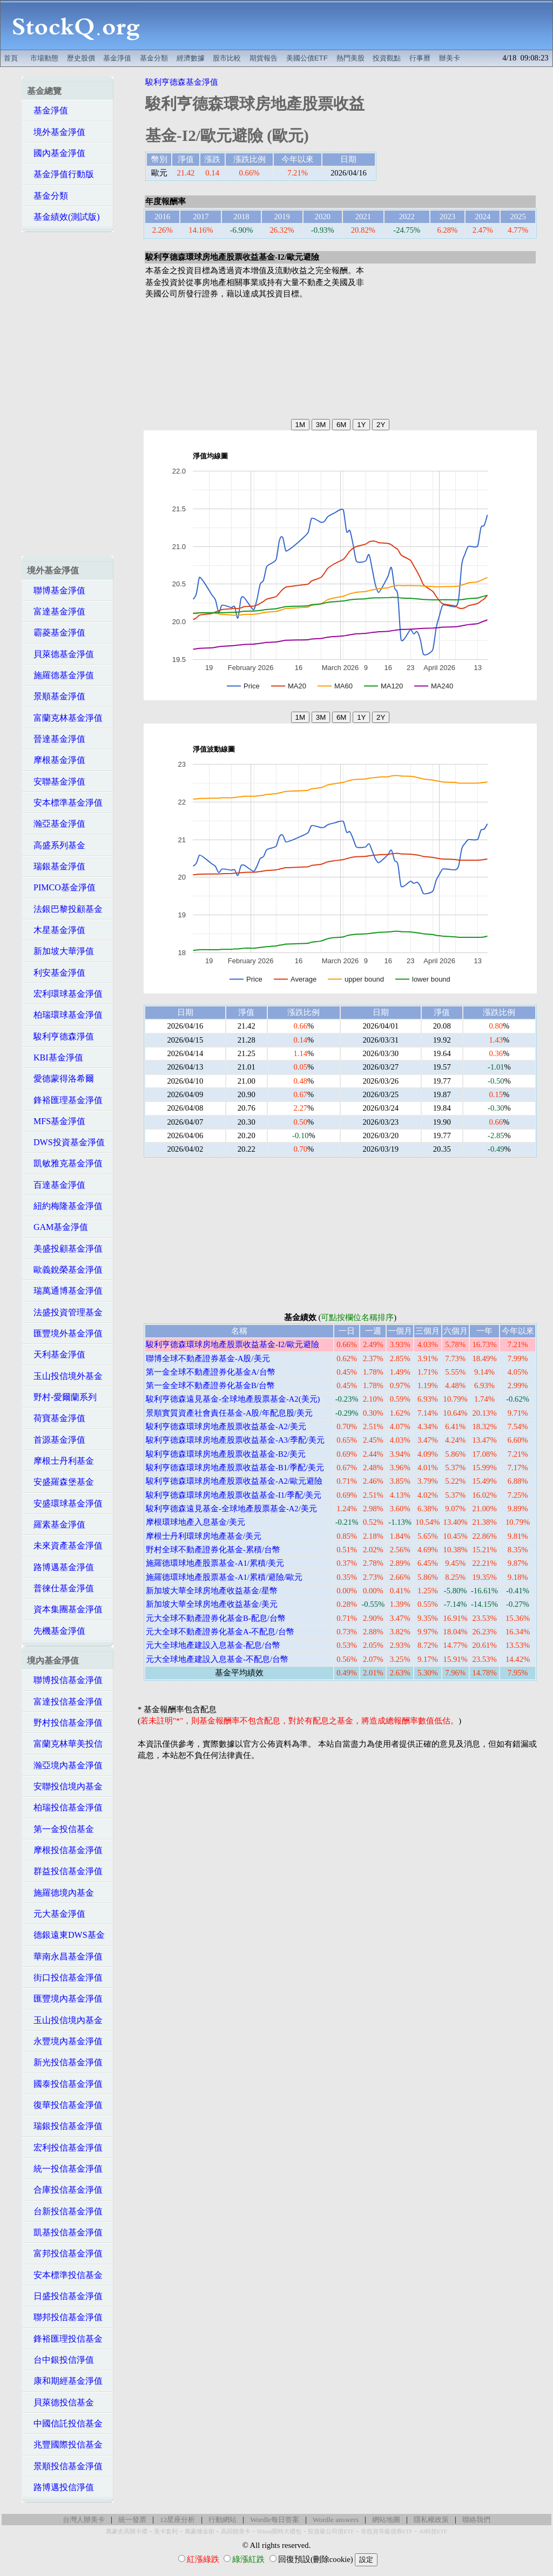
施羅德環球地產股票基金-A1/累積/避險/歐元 (224, 1577)
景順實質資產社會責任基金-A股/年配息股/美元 (229, 1413)
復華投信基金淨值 (65, 2105)
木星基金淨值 (56, 930)
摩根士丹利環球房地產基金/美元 (203, 1536)
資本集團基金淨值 (65, 1609)
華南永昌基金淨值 (65, 1956)
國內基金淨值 (56, 153)
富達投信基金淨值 (65, 1701)
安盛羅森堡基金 (60, 1481)
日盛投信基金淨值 (65, 2296)
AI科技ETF (433, 2531)
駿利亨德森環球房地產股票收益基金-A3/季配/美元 (235, 1440)
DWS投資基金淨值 (66, 1142)
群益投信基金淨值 (65, 1871)
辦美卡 (449, 58)
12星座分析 (177, 2520)
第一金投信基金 (60, 1829)
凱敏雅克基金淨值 (65, 1163)
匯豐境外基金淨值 (65, 1333)
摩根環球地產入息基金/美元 (195, 1522)
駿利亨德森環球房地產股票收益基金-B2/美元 (226, 1454)
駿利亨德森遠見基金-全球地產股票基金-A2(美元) (233, 1399)
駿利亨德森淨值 (60, 1036)
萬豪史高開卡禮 (126, 2531)
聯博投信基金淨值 (65, 1680)
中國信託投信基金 (65, 2423)
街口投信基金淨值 (65, 1977)
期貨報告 (263, 58)
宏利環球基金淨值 (65, 993)
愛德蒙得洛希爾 (60, 1078)
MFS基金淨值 (56, 1121)
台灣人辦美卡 (84, 2520)
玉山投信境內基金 (65, 2020)
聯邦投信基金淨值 (65, 2317)
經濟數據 (191, 58)
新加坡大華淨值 (60, 951)
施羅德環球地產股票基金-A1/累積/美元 (215, 1563)
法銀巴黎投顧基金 (65, 909)
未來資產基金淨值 (65, 1545)
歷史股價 (81, 58)
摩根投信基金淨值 (65, 1850)
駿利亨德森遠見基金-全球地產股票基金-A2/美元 (231, 1508)
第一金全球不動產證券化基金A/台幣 (210, 1372)
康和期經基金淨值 (65, 2380)
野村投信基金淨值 (65, 1722)
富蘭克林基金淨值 (65, 717)
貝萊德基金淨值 (60, 654)
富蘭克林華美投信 (65, 1743)
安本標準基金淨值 (65, 802)
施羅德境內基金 (60, 1892)
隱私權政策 (431, 2520)
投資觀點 (387, 58)
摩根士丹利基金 (60, 1460)
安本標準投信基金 (65, 2275)
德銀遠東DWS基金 (66, 1934)
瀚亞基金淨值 (56, 823)
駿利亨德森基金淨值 (181, 82)
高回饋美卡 (236, 2531)
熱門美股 (350, 58)
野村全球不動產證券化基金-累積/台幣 (213, 1549)
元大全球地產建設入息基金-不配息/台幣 (217, 1659)
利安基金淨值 (56, 972)
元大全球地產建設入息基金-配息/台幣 (213, 1645)
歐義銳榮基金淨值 (65, 1269)
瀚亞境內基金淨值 (65, 1765)
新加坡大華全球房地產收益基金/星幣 (212, 1590)
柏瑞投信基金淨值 (65, 1807)
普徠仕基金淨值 (60, 1588)
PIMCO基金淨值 (61, 887)
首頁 (11, 58)
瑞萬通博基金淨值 (65, 1290)
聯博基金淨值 (56, 590)
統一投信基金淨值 (65, 2168)
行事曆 (419, 58)
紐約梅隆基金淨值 (65, 1206)
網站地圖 (386, 2520)
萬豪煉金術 (199, 2531)
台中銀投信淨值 (60, 2359)
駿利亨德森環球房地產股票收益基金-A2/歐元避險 (234, 1481)
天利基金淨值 (56, 1354)
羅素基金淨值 (56, 1524)
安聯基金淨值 (56, 781)
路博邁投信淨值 (60, 2487)
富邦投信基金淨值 (65, 2253)
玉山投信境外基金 (65, 1376)
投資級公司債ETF (331, 2531)
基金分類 (154, 58)
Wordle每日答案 (274, 2520)
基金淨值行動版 (60, 174)
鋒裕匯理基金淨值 (65, 1100)
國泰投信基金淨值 (65, 2083)
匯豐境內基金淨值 (65, 1998)
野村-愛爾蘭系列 (62, 1397)
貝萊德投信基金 (60, 2402)
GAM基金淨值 (57, 1227)
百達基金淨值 (56, 1184)
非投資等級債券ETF (387, 2531)
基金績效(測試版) (63, 216)
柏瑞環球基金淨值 (65, 1014)
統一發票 (132, 2520)
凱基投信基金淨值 (65, 2232)
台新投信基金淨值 (65, 2211)
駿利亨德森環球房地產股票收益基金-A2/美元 (226, 1426)
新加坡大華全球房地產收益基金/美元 (212, 1604)
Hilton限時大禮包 (279, 2531)
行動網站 (222, 2520)
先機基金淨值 (56, 1630)
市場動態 (44, 58)
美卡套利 (166, 2531)
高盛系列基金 (56, 845)
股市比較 (227, 58)
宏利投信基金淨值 (65, 2147)
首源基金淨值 (56, 1439)
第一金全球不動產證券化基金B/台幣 (210, 1385)
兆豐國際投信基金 (65, 2444)
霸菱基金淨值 (56, 632)
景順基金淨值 (56, 696)
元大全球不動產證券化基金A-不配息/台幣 (220, 1631)
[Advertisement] (352, 25)
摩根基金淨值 (56, 760)
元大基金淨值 (56, 1913)
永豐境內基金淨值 (65, 2041)
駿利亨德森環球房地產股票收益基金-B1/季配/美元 (235, 1467)
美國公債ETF (307, 58)
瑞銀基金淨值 (56, 866)
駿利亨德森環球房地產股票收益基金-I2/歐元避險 (232, 1344)
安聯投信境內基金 (65, 1786)
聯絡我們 (476, 2520)
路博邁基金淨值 (60, 1567)
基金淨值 (117, 58)
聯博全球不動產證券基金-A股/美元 (208, 1358)
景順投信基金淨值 (65, 2466)
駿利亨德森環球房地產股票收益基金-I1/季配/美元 (233, 1495)
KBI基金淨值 (55, 1057)
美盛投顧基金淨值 (65, 1248)
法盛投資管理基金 (65, 1312)
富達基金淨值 (56, 611)
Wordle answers (336, 2520)
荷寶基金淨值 (56, 1418)
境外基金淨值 (56, 132)
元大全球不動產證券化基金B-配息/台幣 (216, 1618)
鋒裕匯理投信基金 (65, 2338)
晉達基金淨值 (56, 738)
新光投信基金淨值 (65, 2062)
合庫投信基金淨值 (65, 2189)
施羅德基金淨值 (60, 675)
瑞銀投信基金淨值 (65, 2126)
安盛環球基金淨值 (65, 1503)
